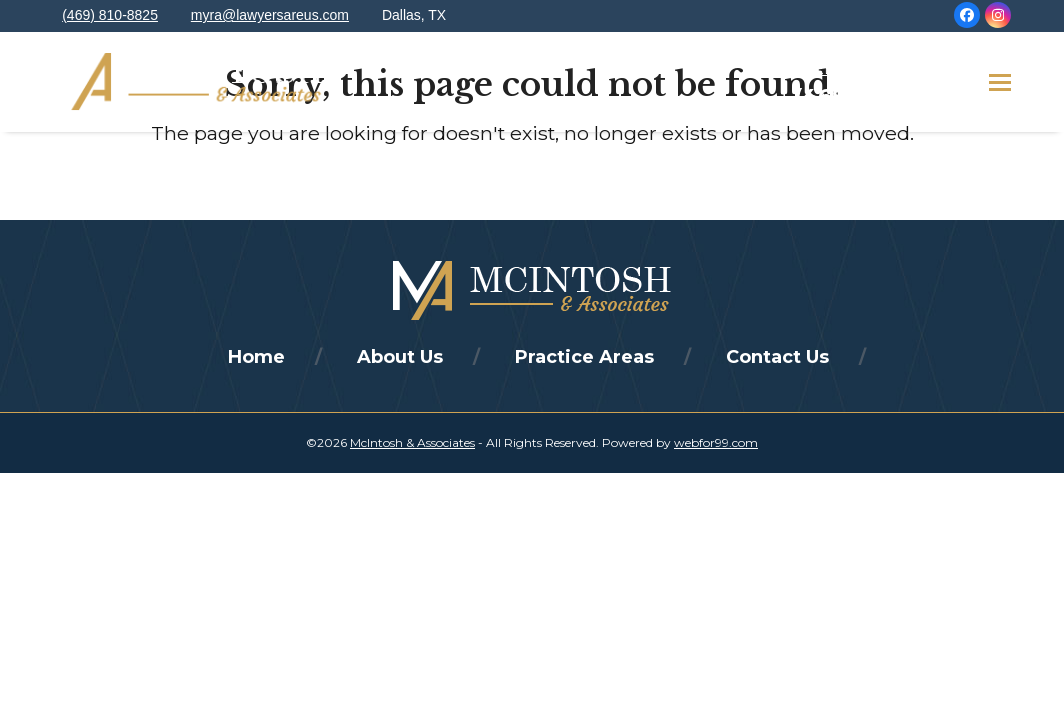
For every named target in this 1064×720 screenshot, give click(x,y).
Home (256, 357)
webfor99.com (716, 442)
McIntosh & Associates (412, 442)
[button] (1000, 82)
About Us (400, 357)
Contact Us (777, 357)
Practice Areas (584, 357)
